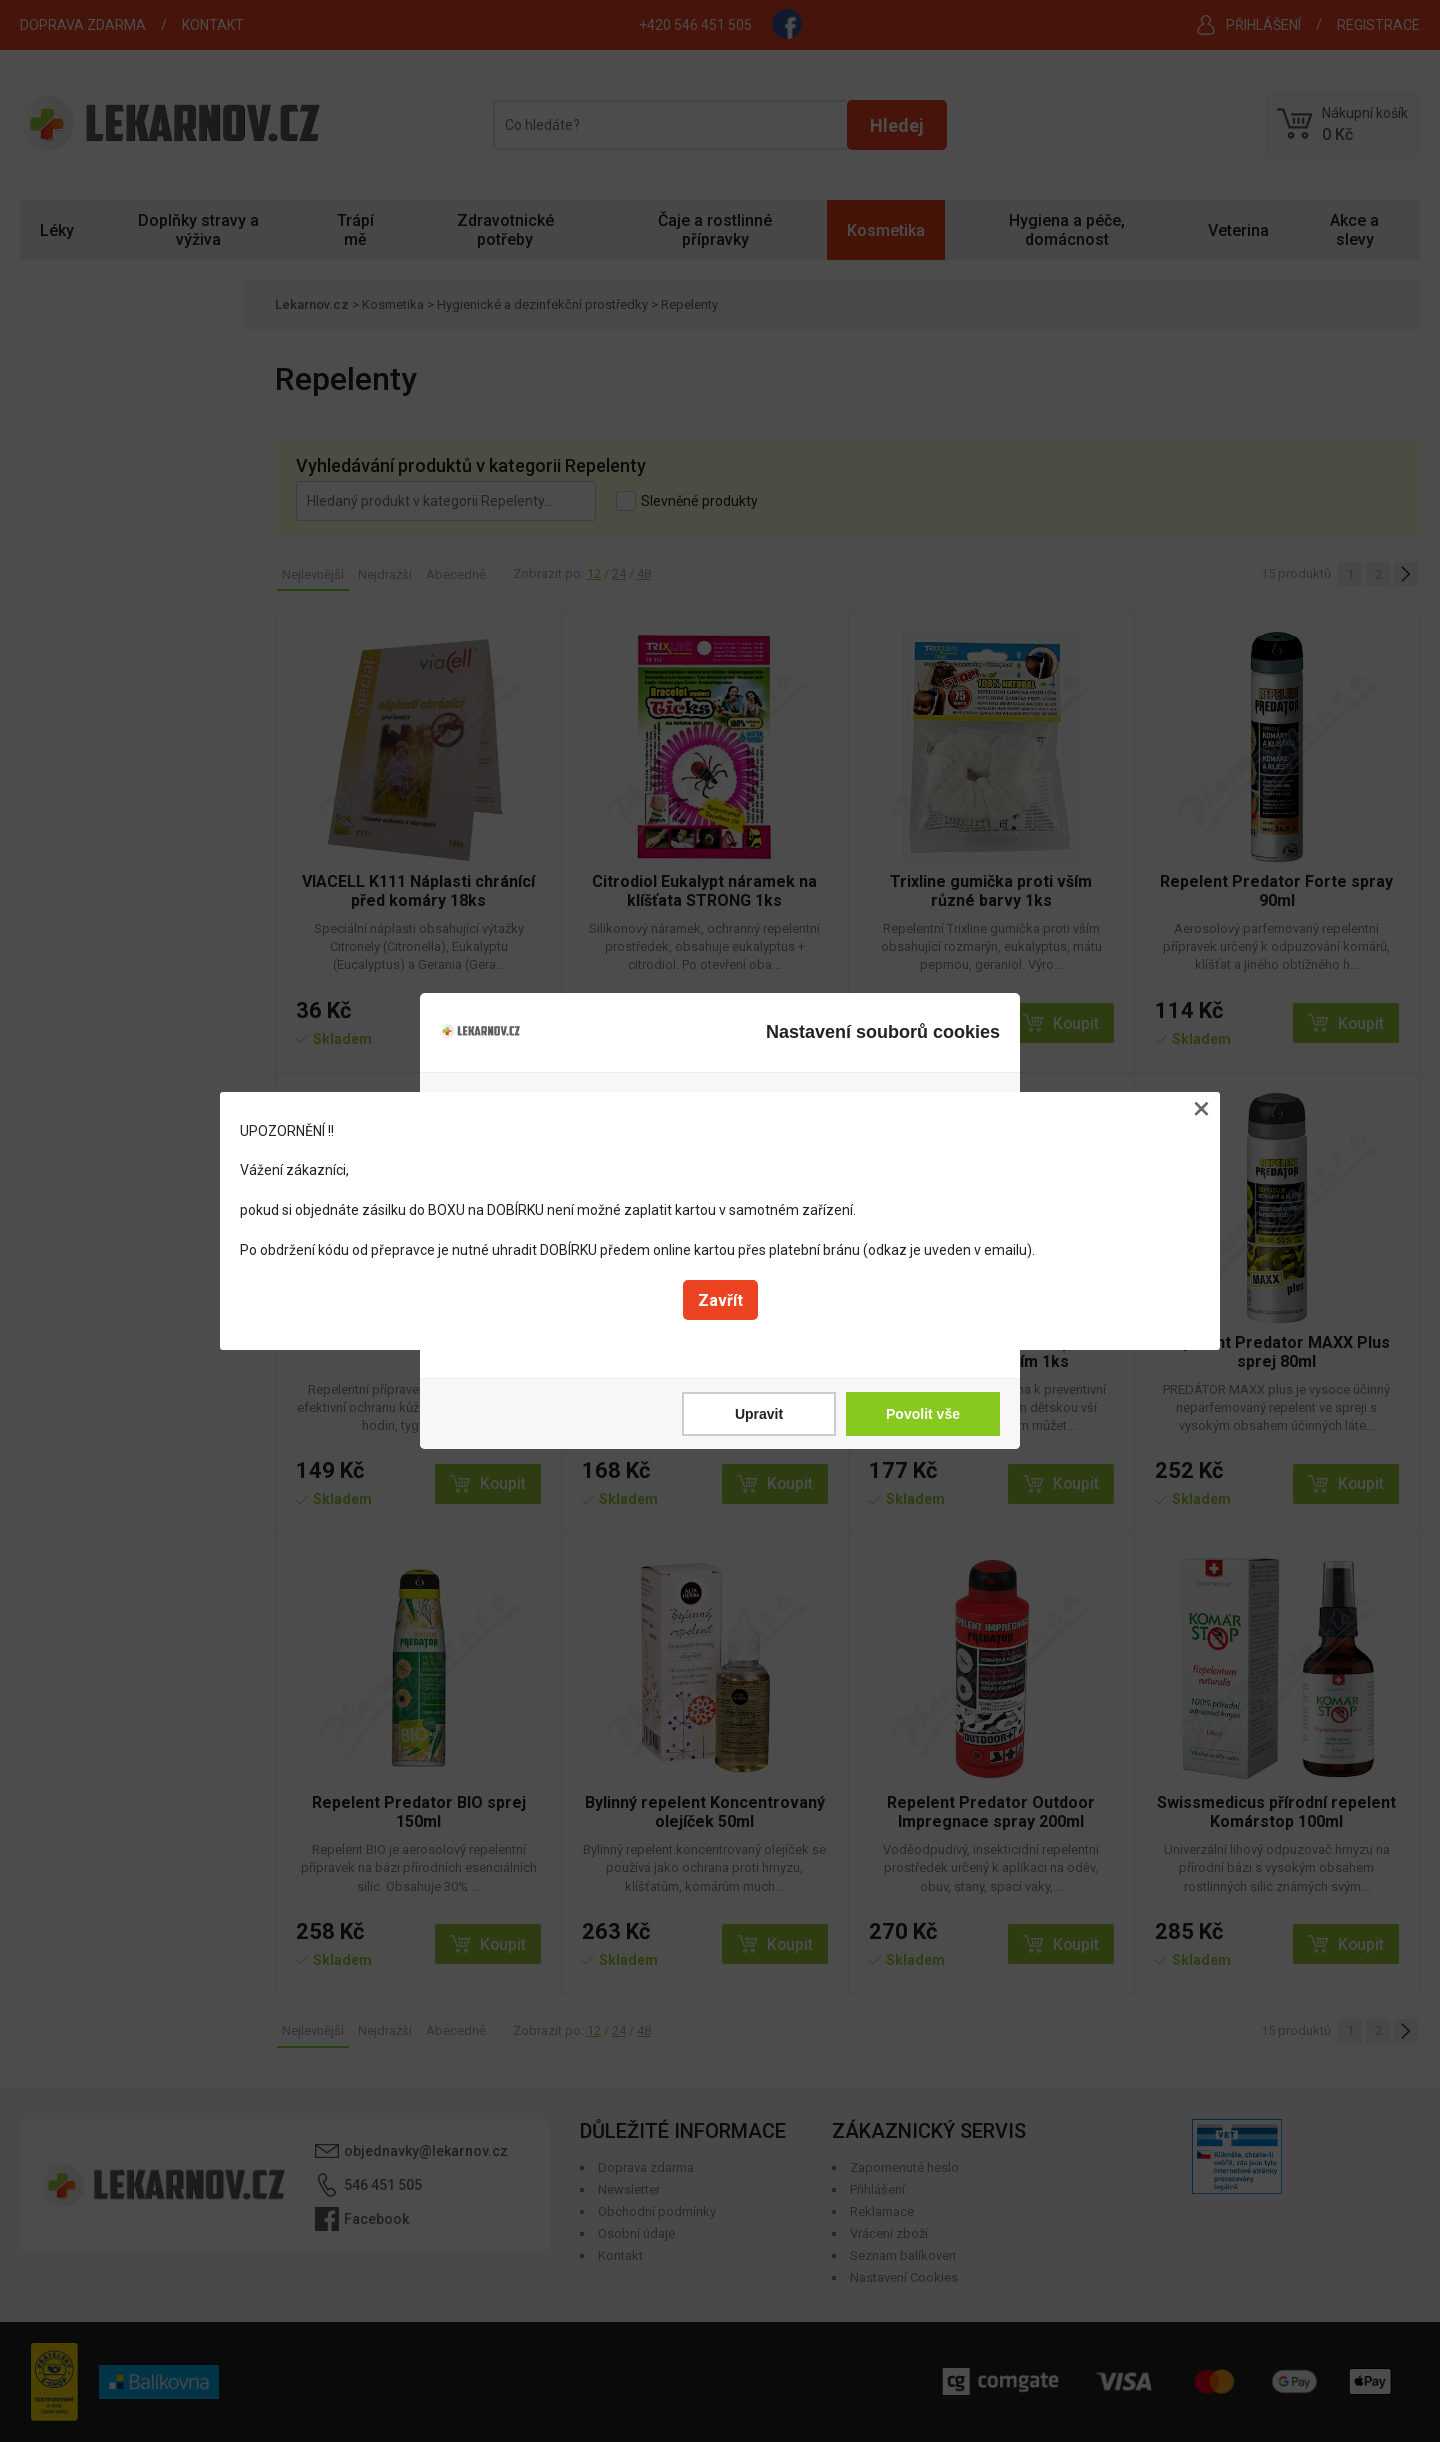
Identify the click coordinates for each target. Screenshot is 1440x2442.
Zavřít (720, 1300)
